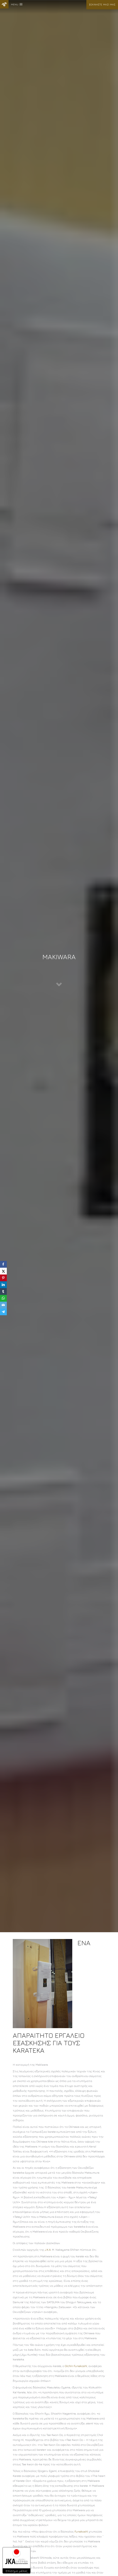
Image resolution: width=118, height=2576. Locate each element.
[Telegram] (3, 1311)
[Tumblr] (3, 1291)
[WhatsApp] (3, 1298)
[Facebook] (3, 1264)
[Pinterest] (3, 1278)
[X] (3, 1271)
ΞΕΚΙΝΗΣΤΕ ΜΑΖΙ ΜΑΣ (102, 4)
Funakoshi (81, 2531)
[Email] (3, 1305)
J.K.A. (48, 2249)
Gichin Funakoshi (76, 2366)
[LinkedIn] (3, 1284)
